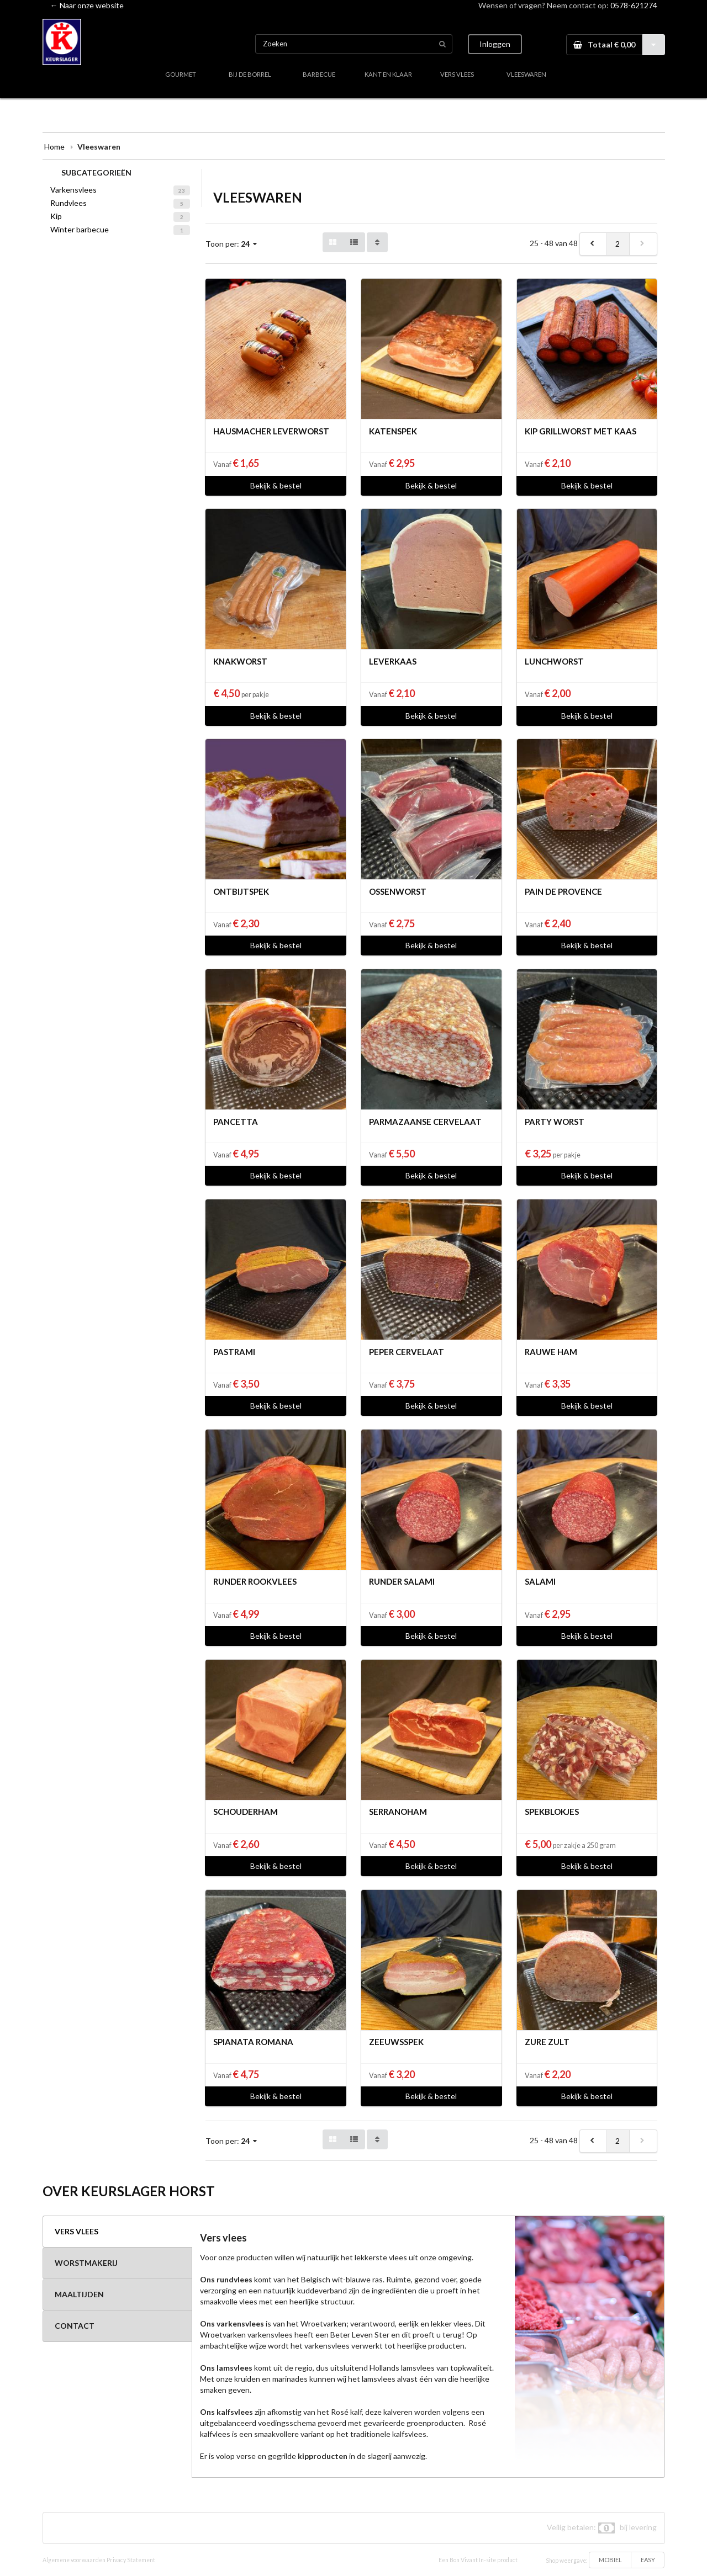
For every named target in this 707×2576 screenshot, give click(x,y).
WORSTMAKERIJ (86, 2262)
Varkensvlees (73, 189)
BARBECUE (319, 74)
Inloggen (494, 44)
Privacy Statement (131, 2560)
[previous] (593, 244)
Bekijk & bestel (276, 485)
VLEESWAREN (526, 74)
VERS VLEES (457, 74)
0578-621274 (633, 5)
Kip (56, 216)
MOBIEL (610, 2559)
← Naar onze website (87, 5)
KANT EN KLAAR (388, 74)
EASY (648, 2559)
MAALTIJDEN (79, 2294)
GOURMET (180, 74)
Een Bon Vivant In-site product (478, 2560)
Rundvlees (68, 203)
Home (54, 146)
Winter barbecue (79, 229)
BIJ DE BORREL (250, 74)
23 (181, 190)
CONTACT (74, 2325)
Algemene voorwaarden (74, 2560)
